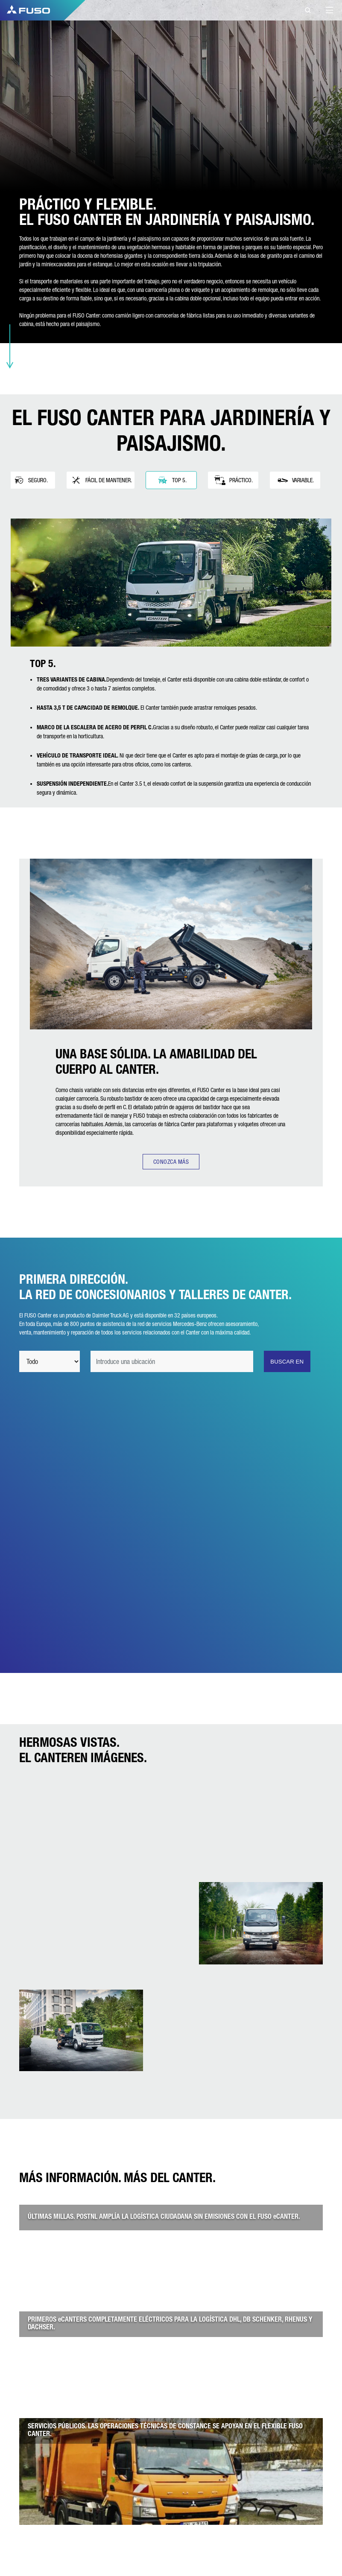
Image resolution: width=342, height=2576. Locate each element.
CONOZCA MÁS (171, 1161)
